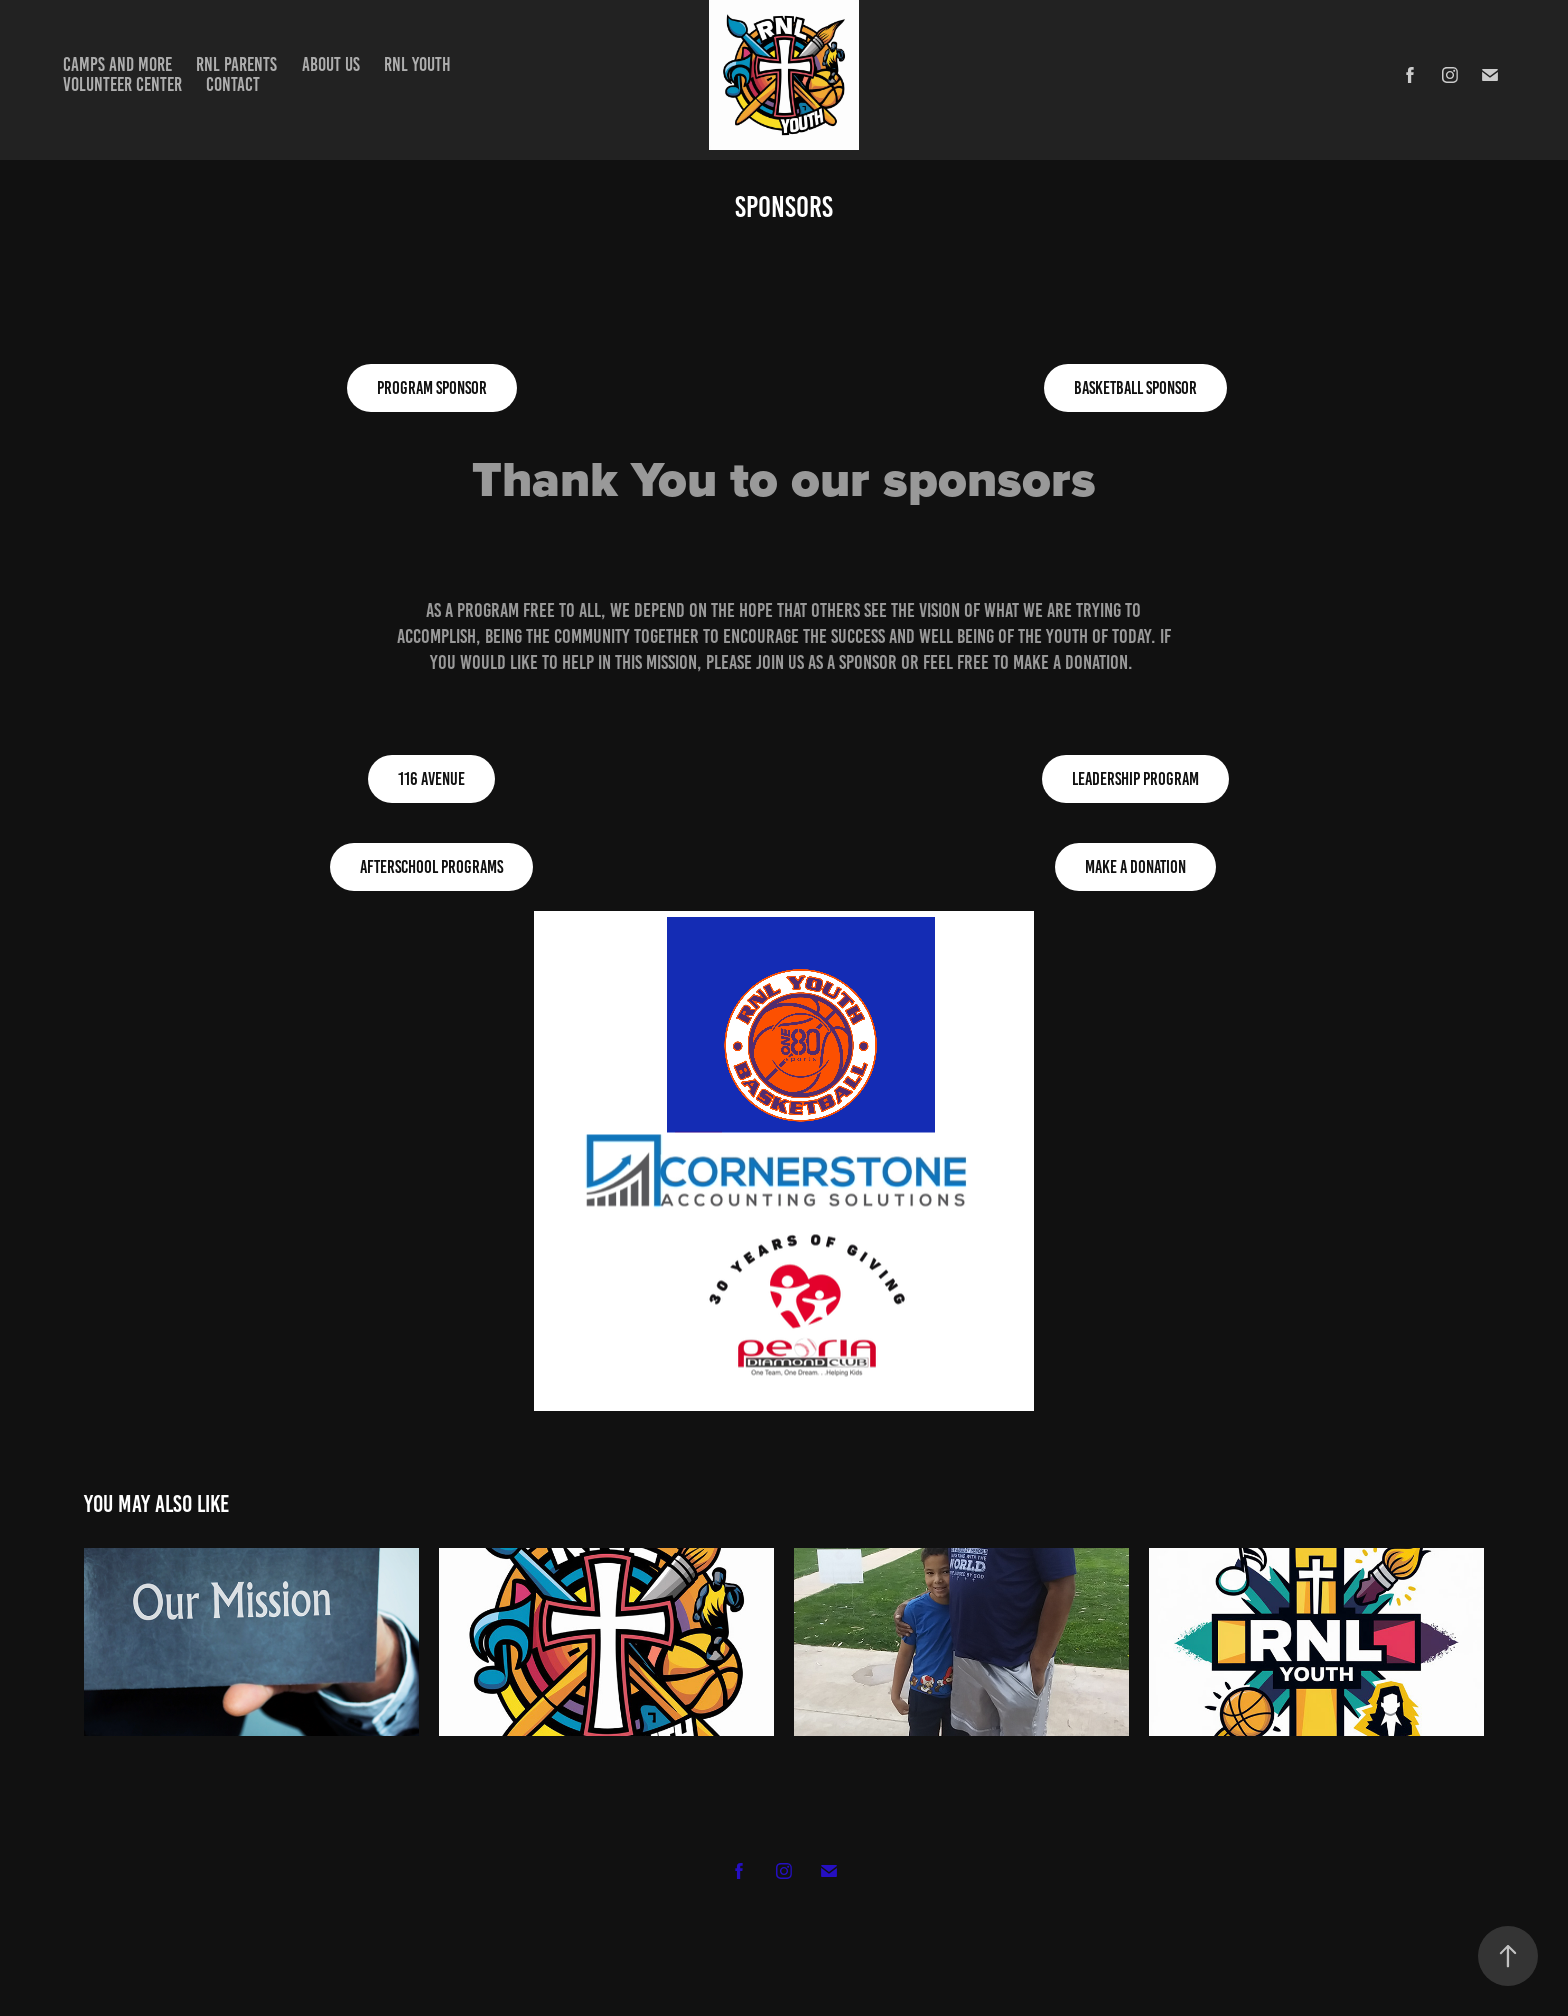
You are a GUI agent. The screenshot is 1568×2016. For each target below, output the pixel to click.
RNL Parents (236, 64)
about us (331, 64)
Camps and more (117, 64)
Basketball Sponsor (1135, 388)
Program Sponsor (432, 388)
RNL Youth (417, 64)
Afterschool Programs (431, 867)
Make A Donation (1135, 867)
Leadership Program (1135, 779)
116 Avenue (431, 779)
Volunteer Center (122, 84)
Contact (233, 84)
